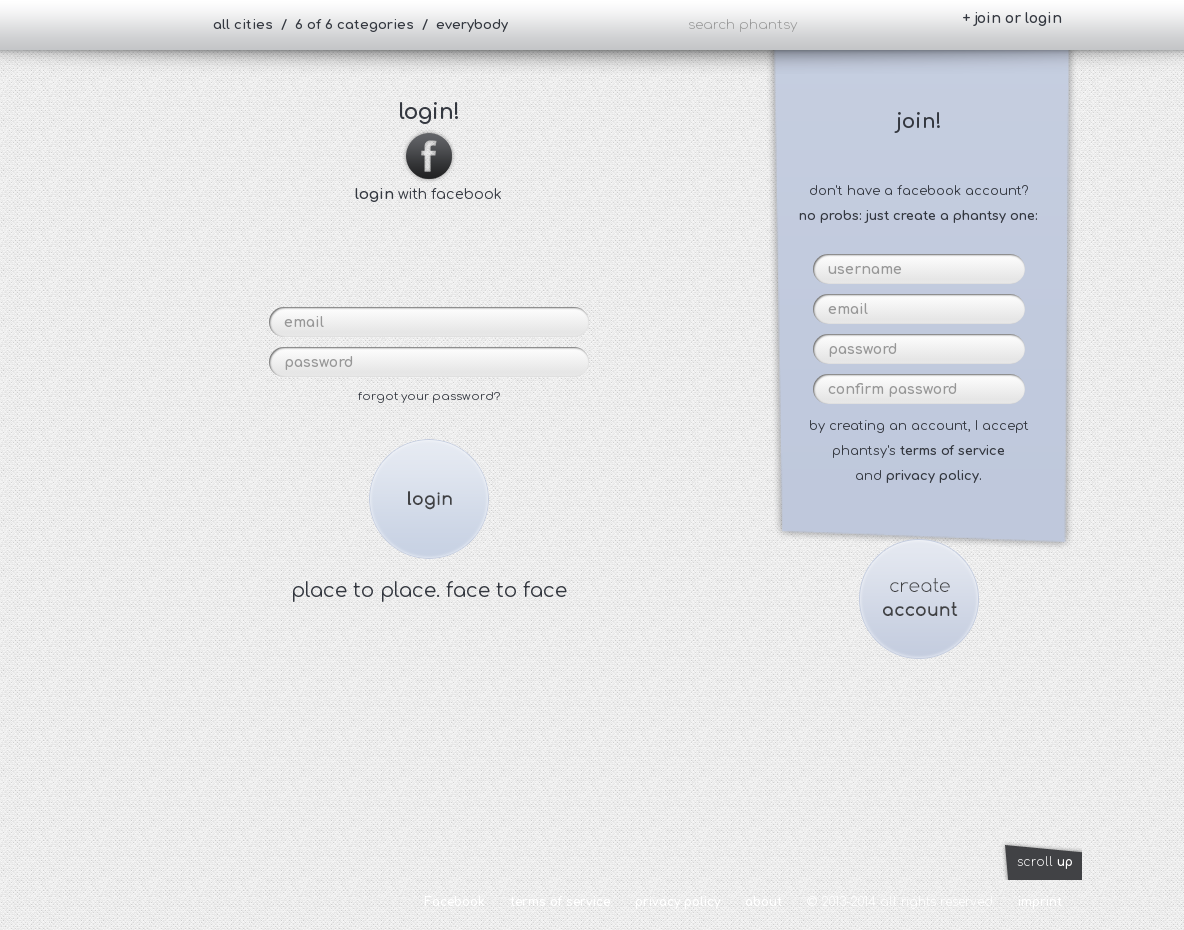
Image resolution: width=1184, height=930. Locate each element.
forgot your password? (429, 396)
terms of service (952, 451)
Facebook (454, 902)
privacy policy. (934, 476)
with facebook (428, 186)
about (763, 902)
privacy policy (677, 902)
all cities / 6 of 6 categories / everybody (360, 25)
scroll (1045, 862)
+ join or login (1012, 18)
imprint (1040, 902)
